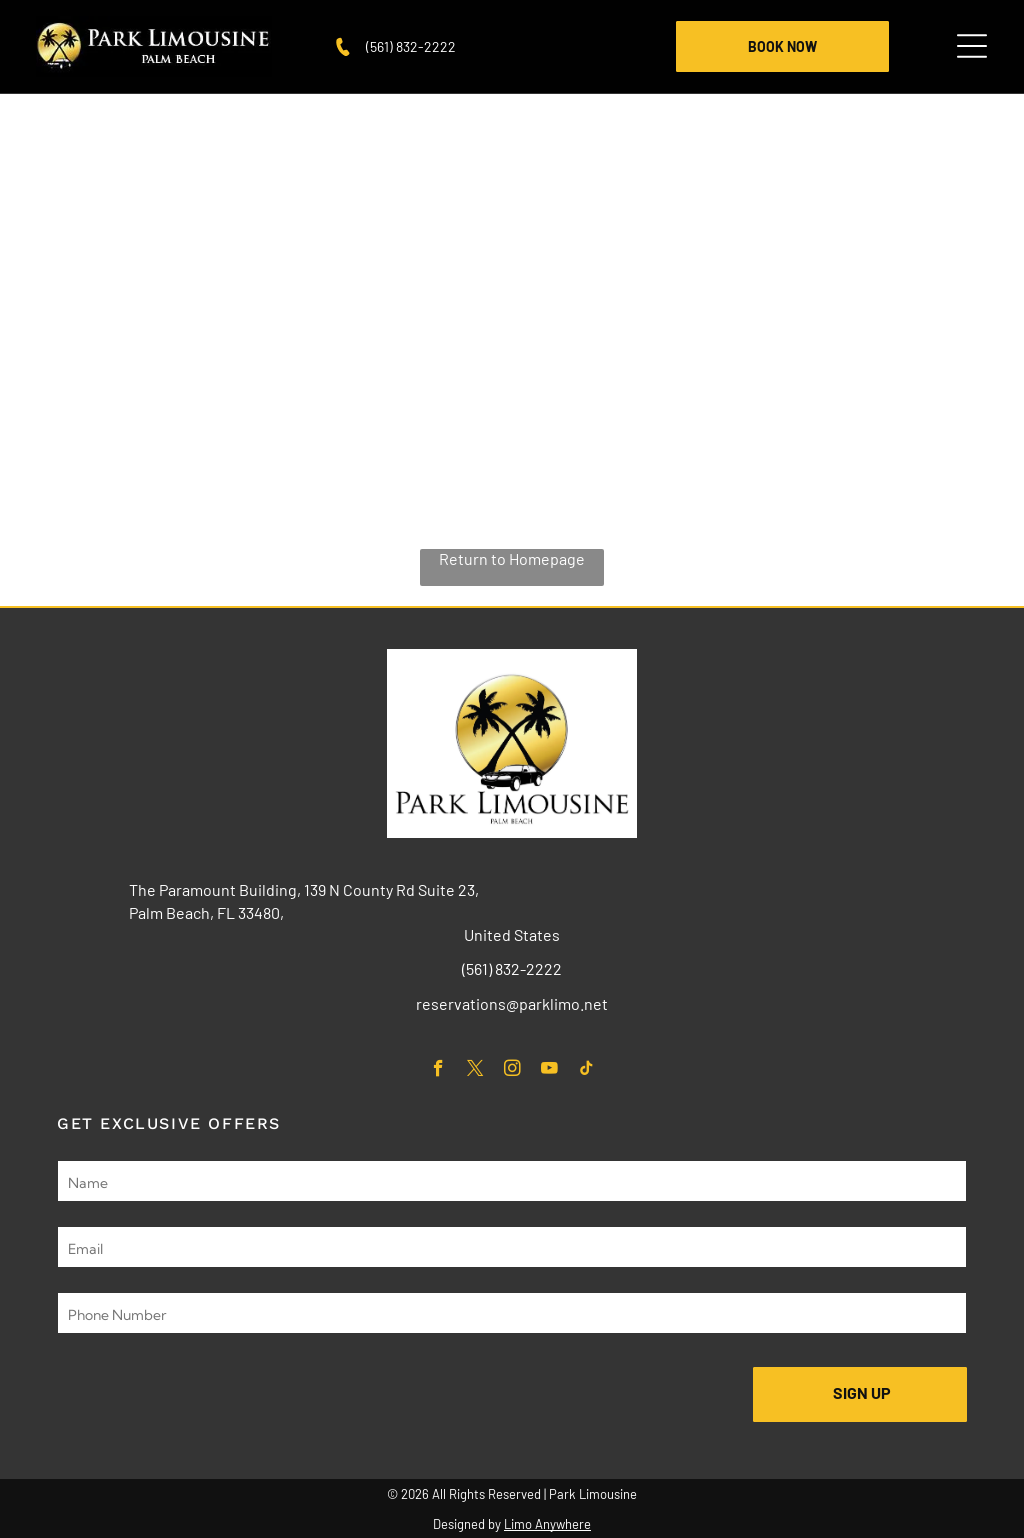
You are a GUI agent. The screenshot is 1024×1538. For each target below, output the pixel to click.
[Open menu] (972, 46)
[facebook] (438, 1071)
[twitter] (475, 1071)
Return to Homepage (512, 558)
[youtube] (549, 1071)
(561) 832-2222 (411, 46)
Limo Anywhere (547, 1524)
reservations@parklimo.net (512, 1003)
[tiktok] (586, 1071)
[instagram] (512, 1071)
